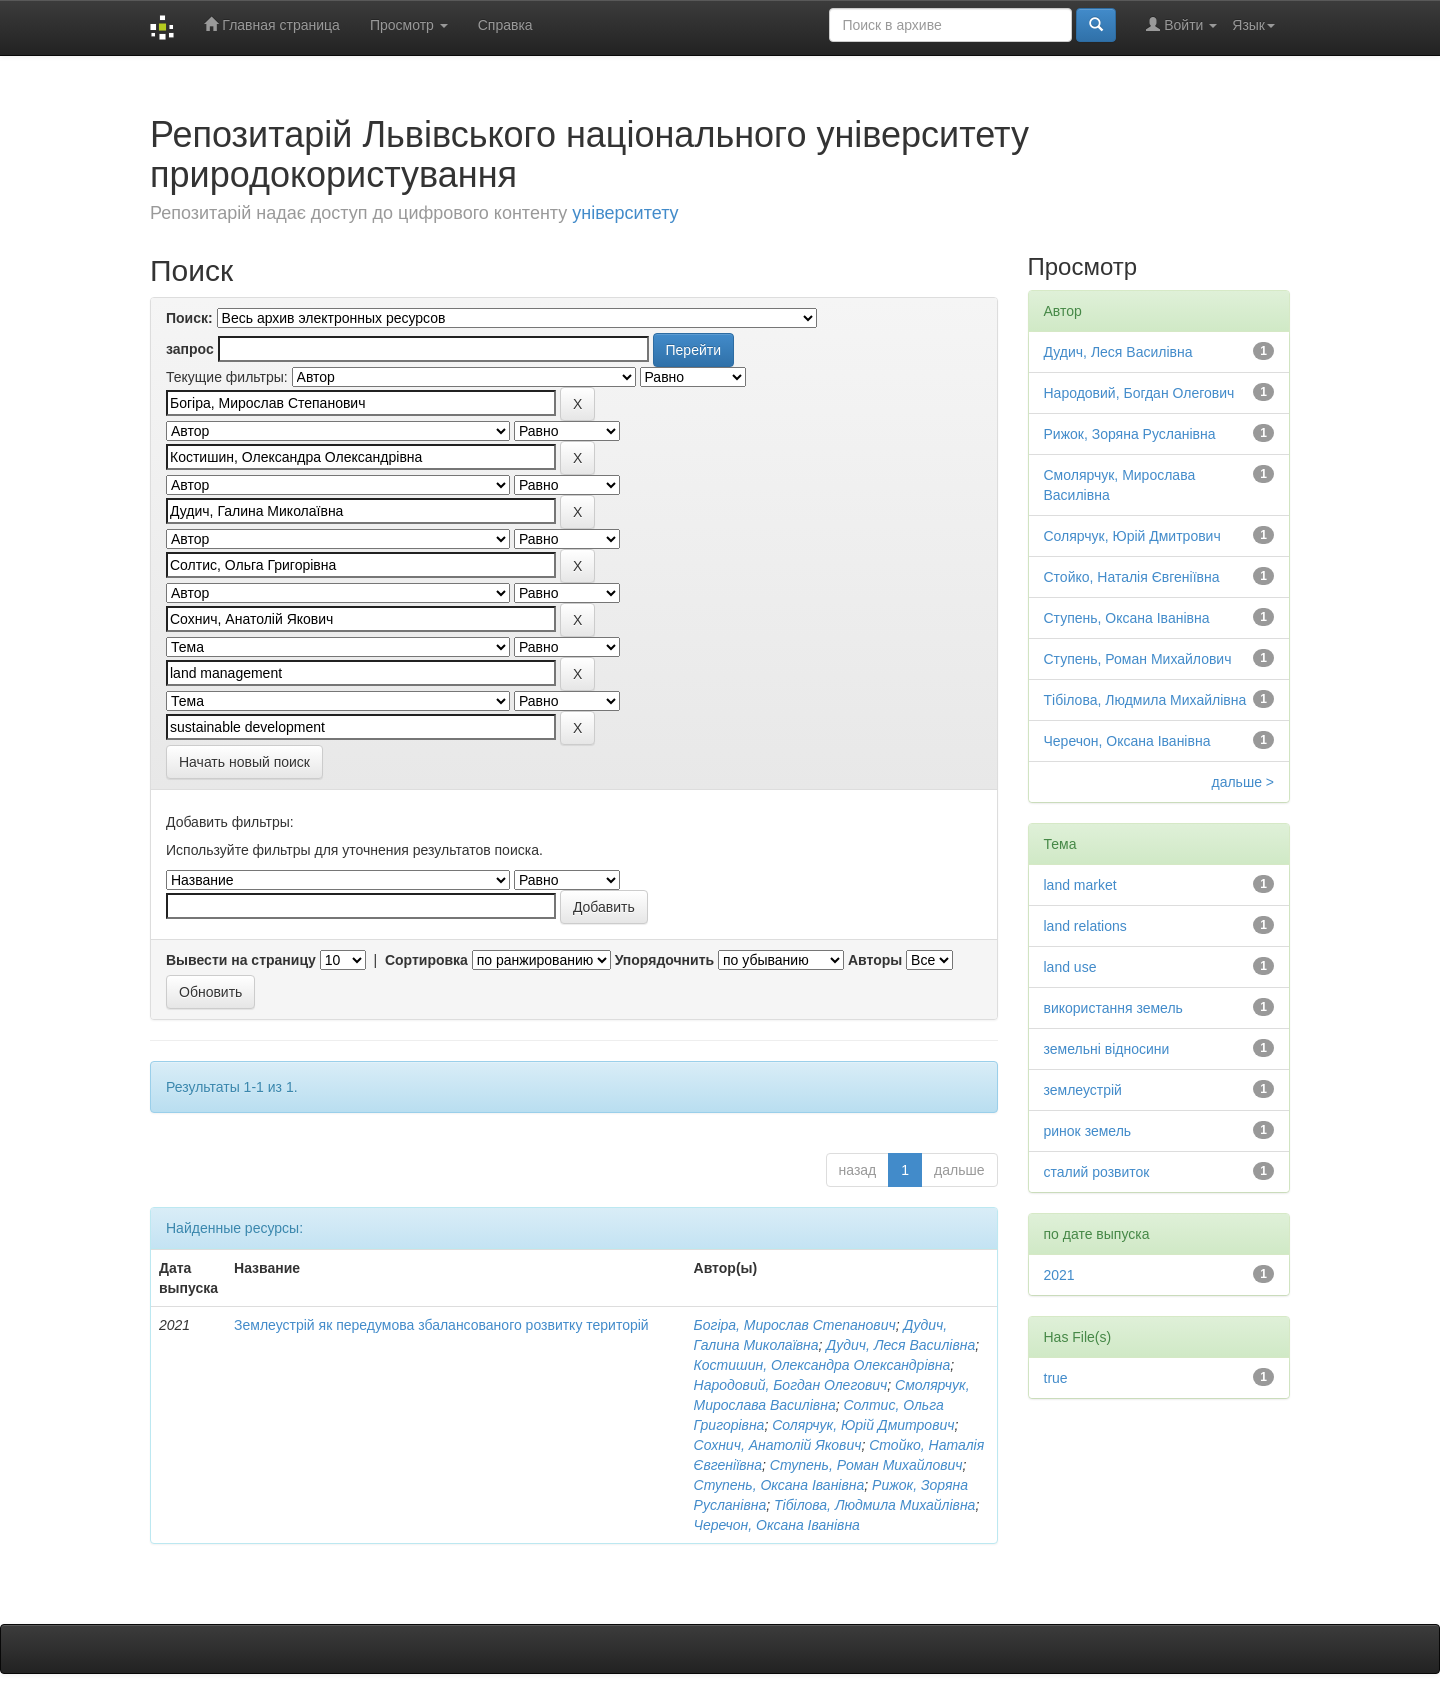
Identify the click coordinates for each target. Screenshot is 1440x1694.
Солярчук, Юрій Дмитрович (863, 1425)
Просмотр (409, 25)
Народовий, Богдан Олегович (791, 1385)
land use (1070, 967)
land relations (1085, 926)
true (1056, 1378)
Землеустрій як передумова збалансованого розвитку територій (441, 1325)
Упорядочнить (664, 960)
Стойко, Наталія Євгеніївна (1132, 577)
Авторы (875, 960)
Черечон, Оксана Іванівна (777, 1525)
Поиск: (189, 318)
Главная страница (271, 24)
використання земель (1113, 1008)
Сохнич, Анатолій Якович (778, 1445)
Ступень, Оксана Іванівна (779, 1485)
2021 (1059, 1275)
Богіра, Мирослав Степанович (795, 1325)
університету (625, 213)
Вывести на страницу (241, 960)
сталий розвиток (1097, 1172)
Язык (1253, 25)
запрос (190, 349)
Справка (505, 25)
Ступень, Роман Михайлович (866, 1465)
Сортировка (426, 960)
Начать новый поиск (244, 762)
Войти (1181, 24)
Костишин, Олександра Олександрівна (822, 1365)
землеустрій (1083, 1090)
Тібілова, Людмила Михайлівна (874, 1505)
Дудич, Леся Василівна (900, 1345)
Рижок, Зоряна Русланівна (1130, 434)
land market (1080, 885)
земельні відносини (1107, 1049)
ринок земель (1088, 1131)
